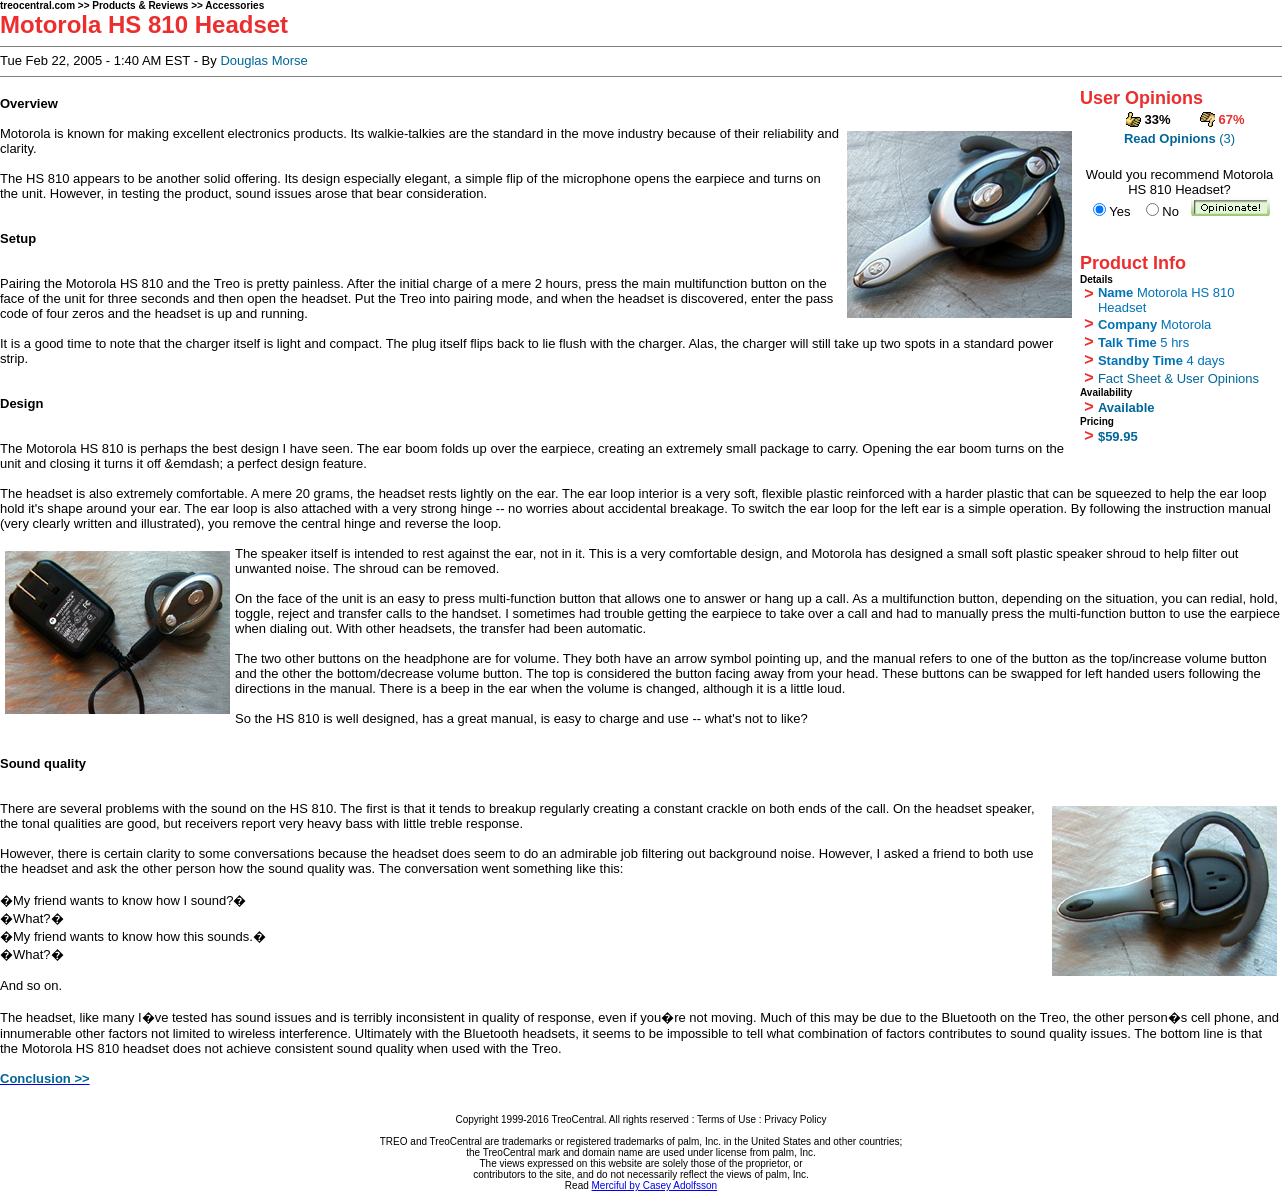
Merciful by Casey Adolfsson (655, 1185)
